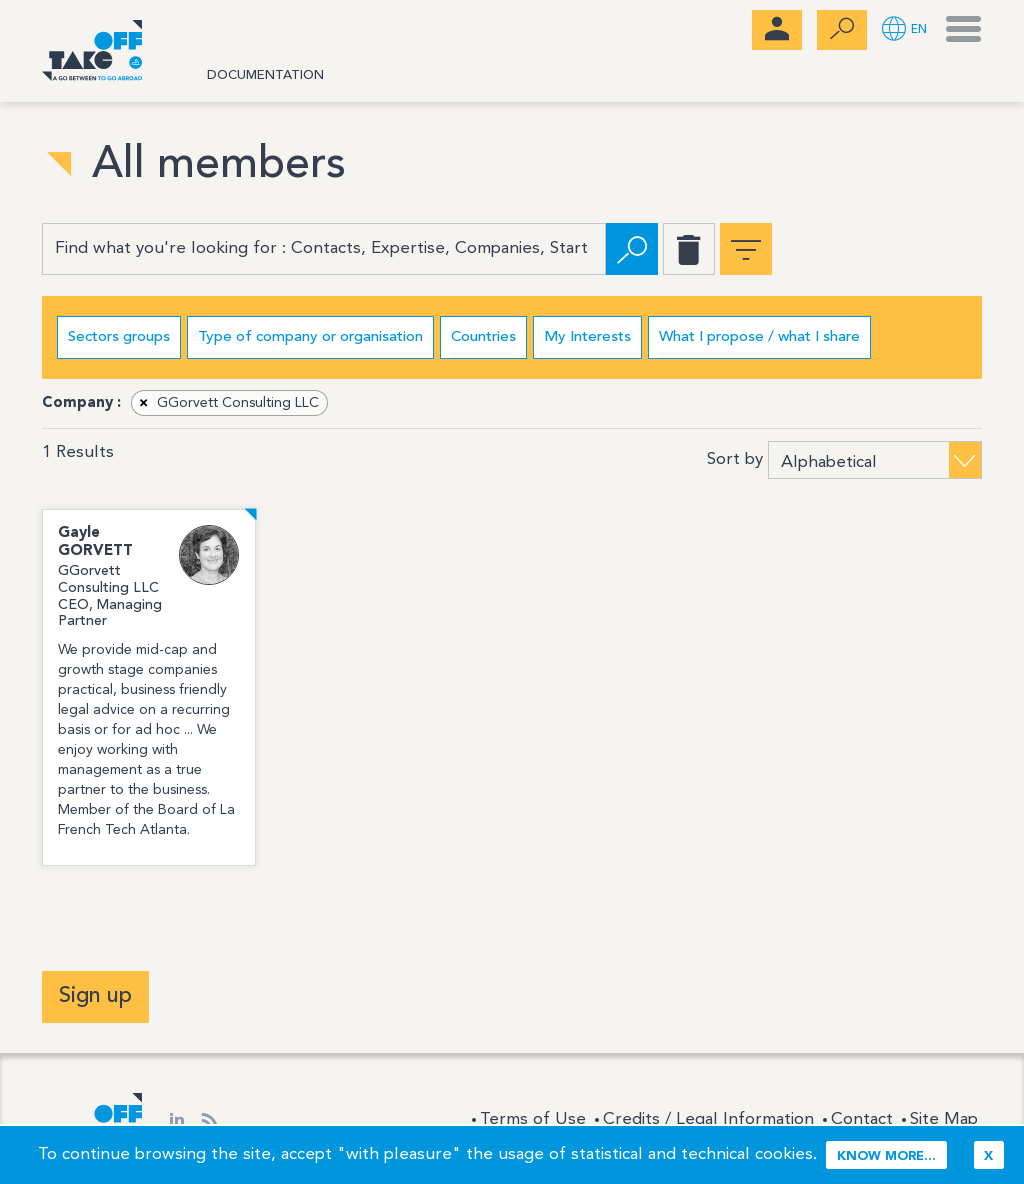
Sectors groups (119, 337)
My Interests (587, 337)
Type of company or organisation (310, 337)
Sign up (95, 996)
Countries (483, 337)
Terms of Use (533, 1119)
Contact (862, 1119)
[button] (904, 30)
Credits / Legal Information (708, 1119)
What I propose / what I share (759, 337)
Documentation (265, 75)
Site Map (944, 1119)
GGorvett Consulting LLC (226, 403)
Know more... (886, 1156)
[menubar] (777, 30)
